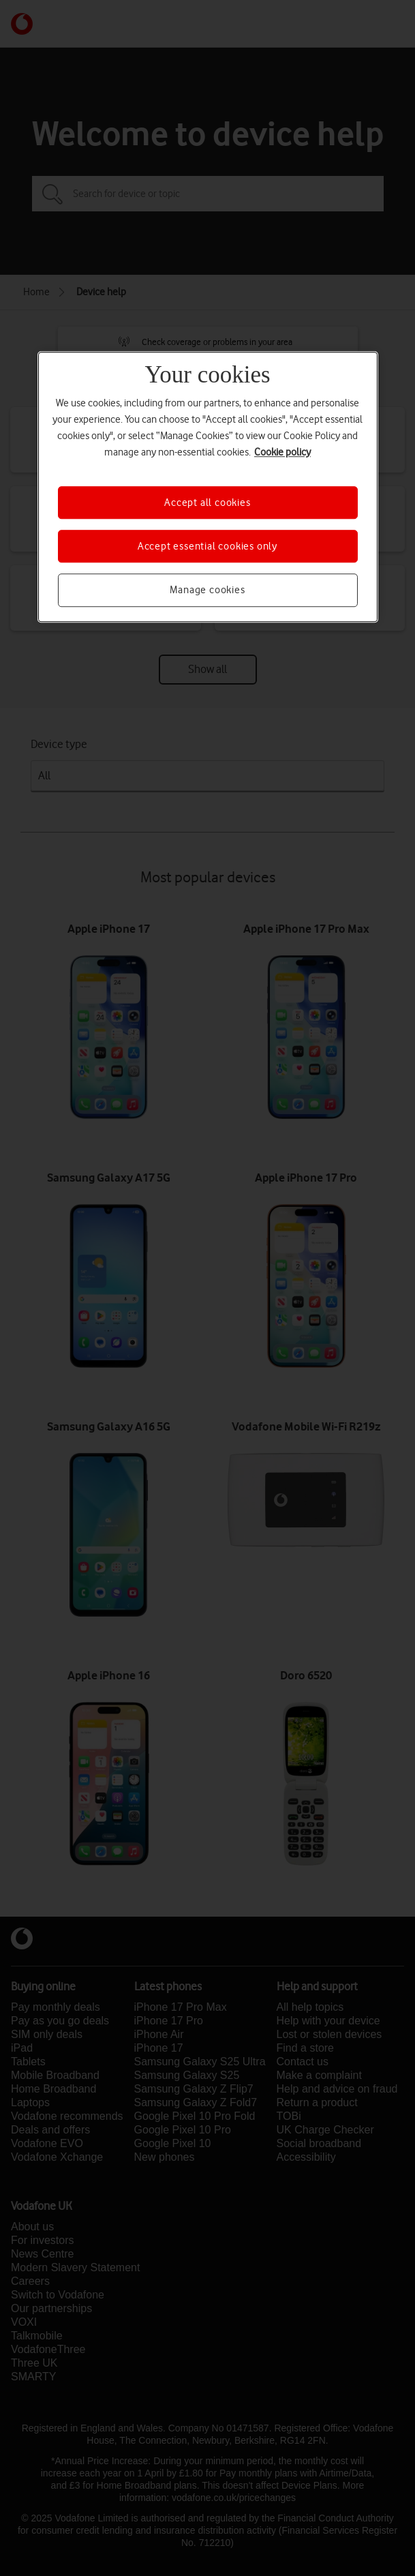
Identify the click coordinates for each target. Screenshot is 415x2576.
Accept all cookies (207, 502)
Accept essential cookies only (207, 546)
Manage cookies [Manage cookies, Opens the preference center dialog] (207, 590)
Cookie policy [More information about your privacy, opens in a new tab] (282, 452)
